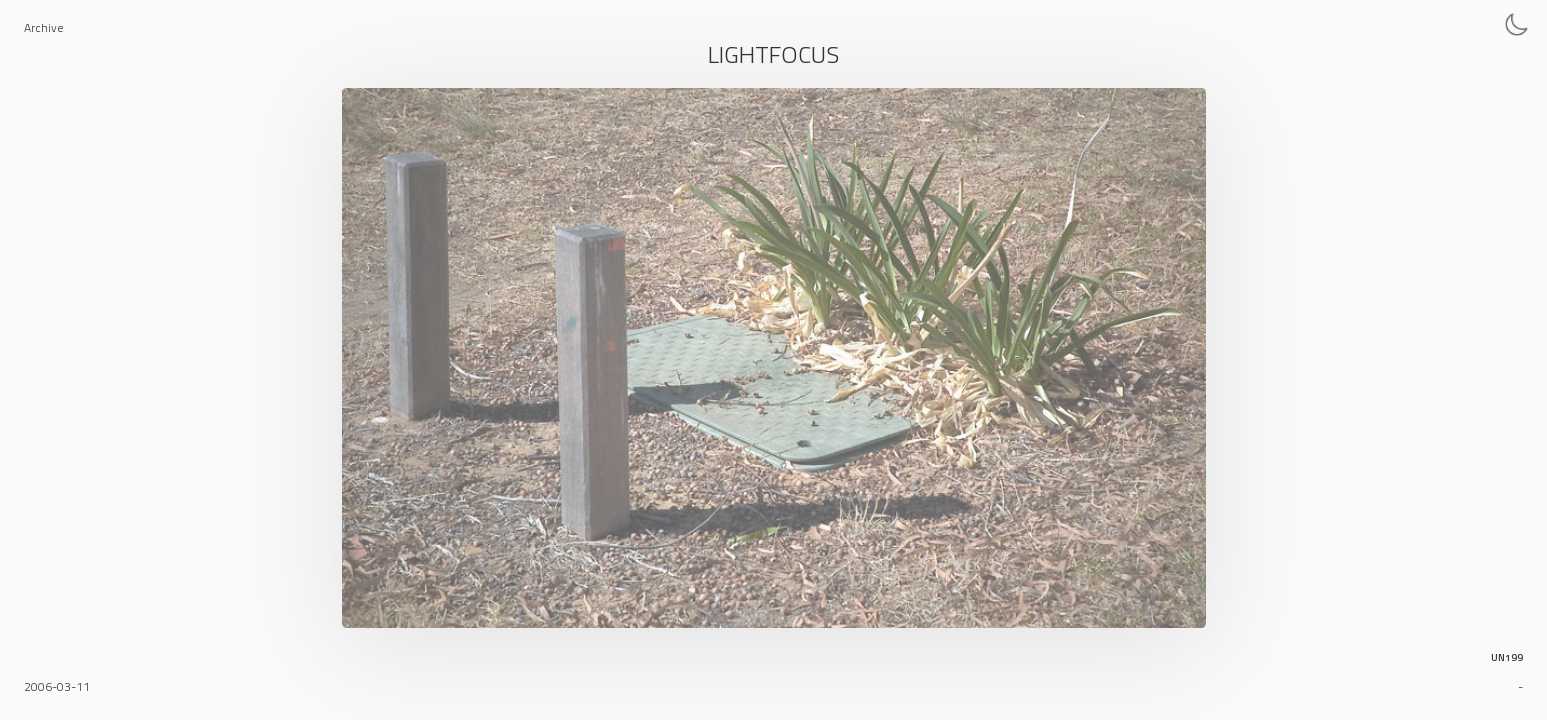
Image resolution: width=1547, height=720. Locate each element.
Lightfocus (773, 54)
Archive (43, 27)
